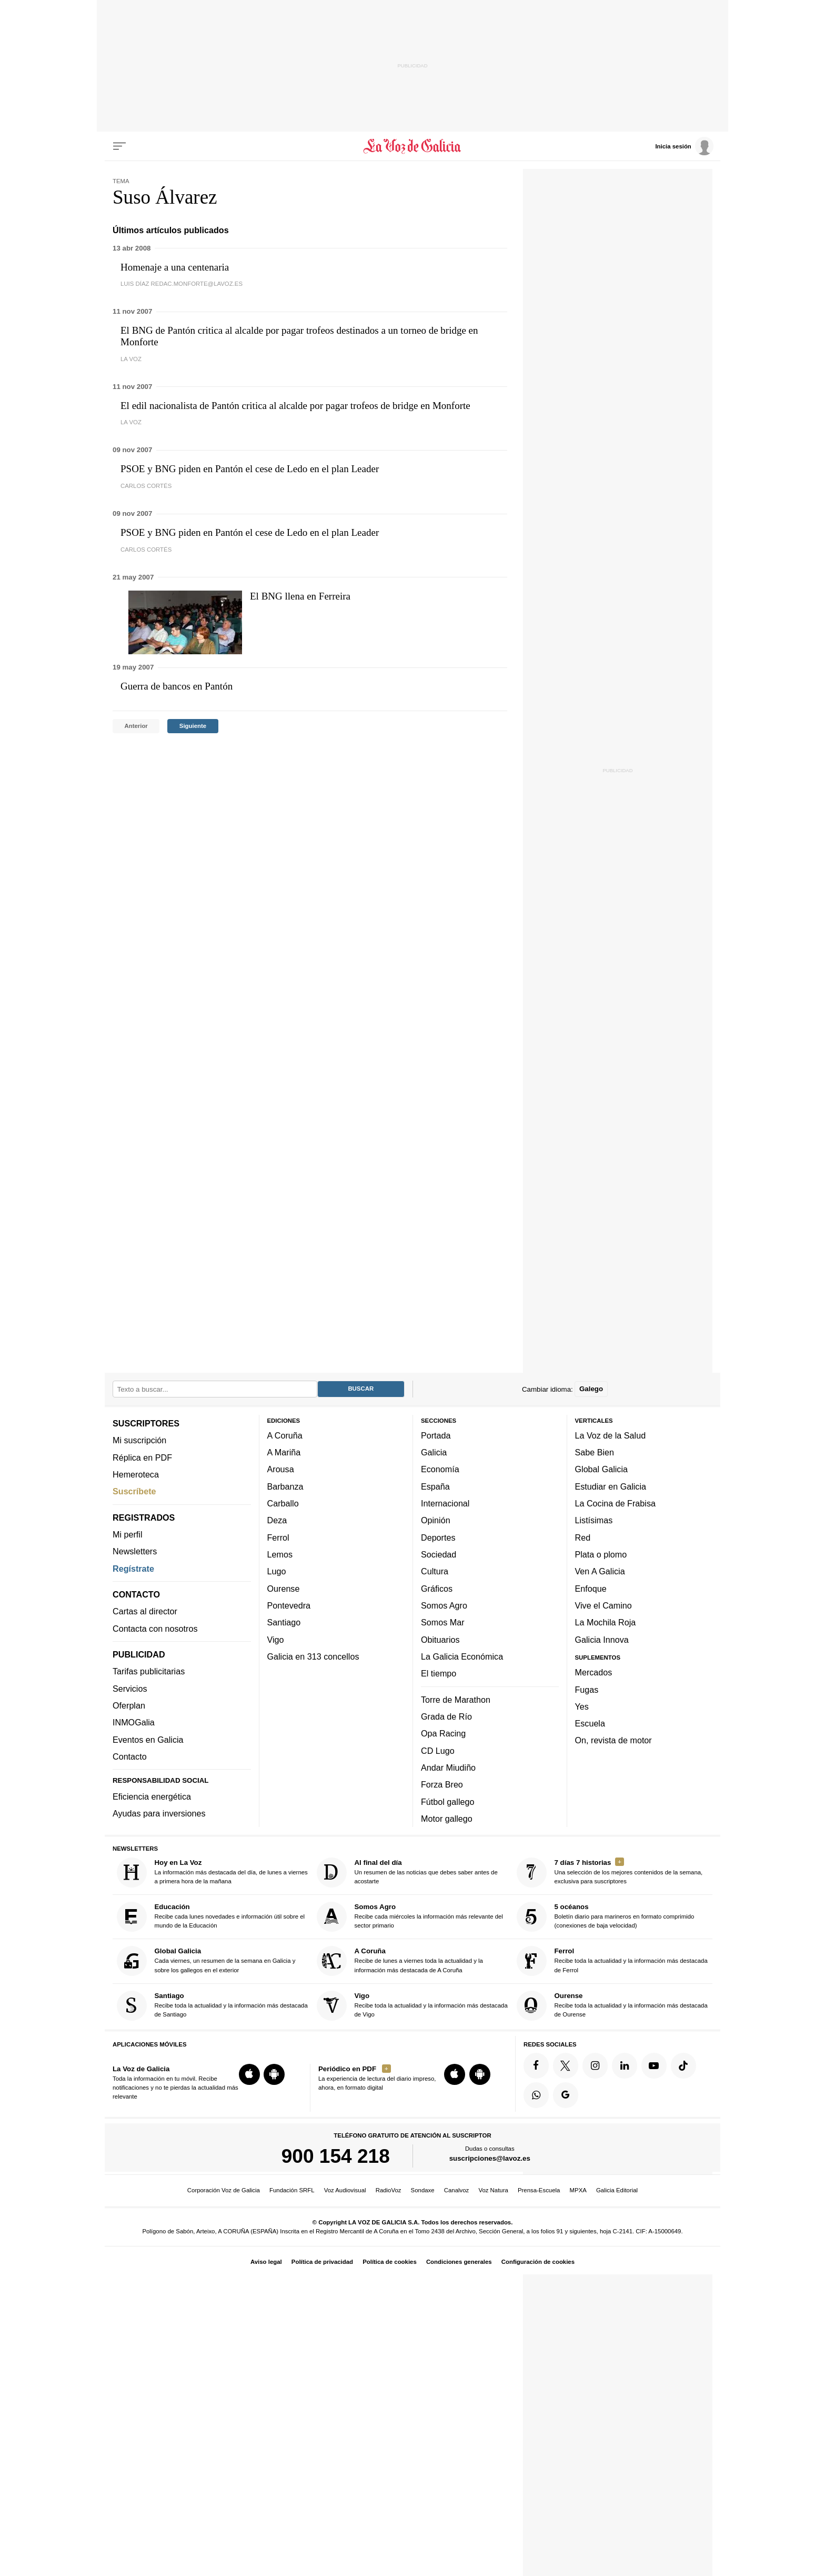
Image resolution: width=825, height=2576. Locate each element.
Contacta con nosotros (155, 1628)
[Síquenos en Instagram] (595, 2065)
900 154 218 (335, 2155)
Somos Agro (444, 1605)
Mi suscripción (139, 1440)
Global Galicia (601, 1469)
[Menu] (119, 146)
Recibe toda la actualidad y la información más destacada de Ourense (612, 2005)
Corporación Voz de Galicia (223, 2190)
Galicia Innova (602, 1639)
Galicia (434, 1452)
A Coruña (285, 1435)
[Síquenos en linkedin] (624, 2065)
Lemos (280, 1554)
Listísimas (594, 1520)
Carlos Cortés (146, 486)
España (435, 1486)
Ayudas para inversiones (159, 1813)
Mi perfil (128, 1534)
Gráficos (436, 1588)
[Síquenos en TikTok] (683, 2065)
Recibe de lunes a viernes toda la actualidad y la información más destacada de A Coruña (400, 1961)
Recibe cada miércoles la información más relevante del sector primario (410, 1917)
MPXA (578, 2190)
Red (583, 1537)
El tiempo (438, 1673)
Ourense (283, 1588)
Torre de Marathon (455, 1699)
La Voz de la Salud (610, 1435)
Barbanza (285, 1486)
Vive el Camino (603, 1605)
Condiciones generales (459, 2262)
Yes (582, 1706)
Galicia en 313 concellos (313, 1656)
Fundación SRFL (291, 2190)
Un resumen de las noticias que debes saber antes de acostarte (407, 1872)
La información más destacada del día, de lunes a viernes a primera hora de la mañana (212, 1872)
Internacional (445, 1503)
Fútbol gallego (447, 1801)
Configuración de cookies (538, 2262)
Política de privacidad (322, 2262)
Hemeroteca (136, 1474)
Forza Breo (442, 1784)
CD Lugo (438, 1750)
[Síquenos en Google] (565, 2095)
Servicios (130, 1688)
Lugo (276, 1571)
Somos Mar (443, 1622)
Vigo (275, 1639)
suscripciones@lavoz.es (489, 2158)
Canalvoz (456, 2190)
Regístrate (133, 1568)
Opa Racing (443, 1733)
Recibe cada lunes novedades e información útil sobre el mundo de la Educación (211, 1917)
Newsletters (135, 1551)
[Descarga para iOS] (249, 2073)
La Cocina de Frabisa (615, 1503)
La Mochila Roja (605, 1622)
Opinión (435, 1520)
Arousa (280, 1469)
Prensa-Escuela (539, 2190)
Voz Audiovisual (345, 2190)
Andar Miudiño (448, 1767)
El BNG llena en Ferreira (300, 596)
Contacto (130, 1756)
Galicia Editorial (617, 2190)
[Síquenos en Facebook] (536, 2065)
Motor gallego (446, 1818)
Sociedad (438, 1554)
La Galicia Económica (462, 1656)
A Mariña (284, 1452)
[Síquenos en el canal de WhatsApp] (536, 2095)
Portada (436, 1435)
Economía (440, 1469)
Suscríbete (134, 1491)
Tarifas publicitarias (149, 1671)
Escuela (590, 1723)
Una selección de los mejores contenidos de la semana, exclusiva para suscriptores (610, 1872)
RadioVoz (388, 2190)
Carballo (283, 1503)
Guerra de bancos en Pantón (176, 686)
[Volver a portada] (412, 146)
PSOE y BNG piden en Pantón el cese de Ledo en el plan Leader (249, 468)
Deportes (438, 1537)
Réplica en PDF (142, 1457)
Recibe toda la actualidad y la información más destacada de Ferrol (612, 1961)
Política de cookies (390, 2262)
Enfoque (591, 1588)
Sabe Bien (595, 1452)
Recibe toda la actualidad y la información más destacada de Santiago (212, 2005)
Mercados (593, 1672)
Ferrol (278, 1537)
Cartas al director (145, 1611)
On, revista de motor (613, 1740)
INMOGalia (134, 1722)
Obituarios (440, 1639)
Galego (591, 1389)
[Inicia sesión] (684, 145)
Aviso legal (266, 2262)
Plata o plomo (601, 1554)
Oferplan (129, 1705)
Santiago (284, 1622)
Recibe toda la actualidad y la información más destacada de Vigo (412, 2005)
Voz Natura (493, 2190)
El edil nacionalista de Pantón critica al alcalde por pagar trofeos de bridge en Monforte (295, 405)
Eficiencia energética (152, 1796)
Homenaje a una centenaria (174, 267)
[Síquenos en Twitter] (565, 2065)
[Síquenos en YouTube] (654, 2065)
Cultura (434, 1571)
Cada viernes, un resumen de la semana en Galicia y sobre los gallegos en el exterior (206, 1961)
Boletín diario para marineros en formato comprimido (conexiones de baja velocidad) (606, 1917)
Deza (277, 1520)
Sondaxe (423, 2190)
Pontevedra (289, 1605)
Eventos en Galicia (148, 1739)
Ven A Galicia (600, 1571)
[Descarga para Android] (274, 2073)
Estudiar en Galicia (610, 1486)
